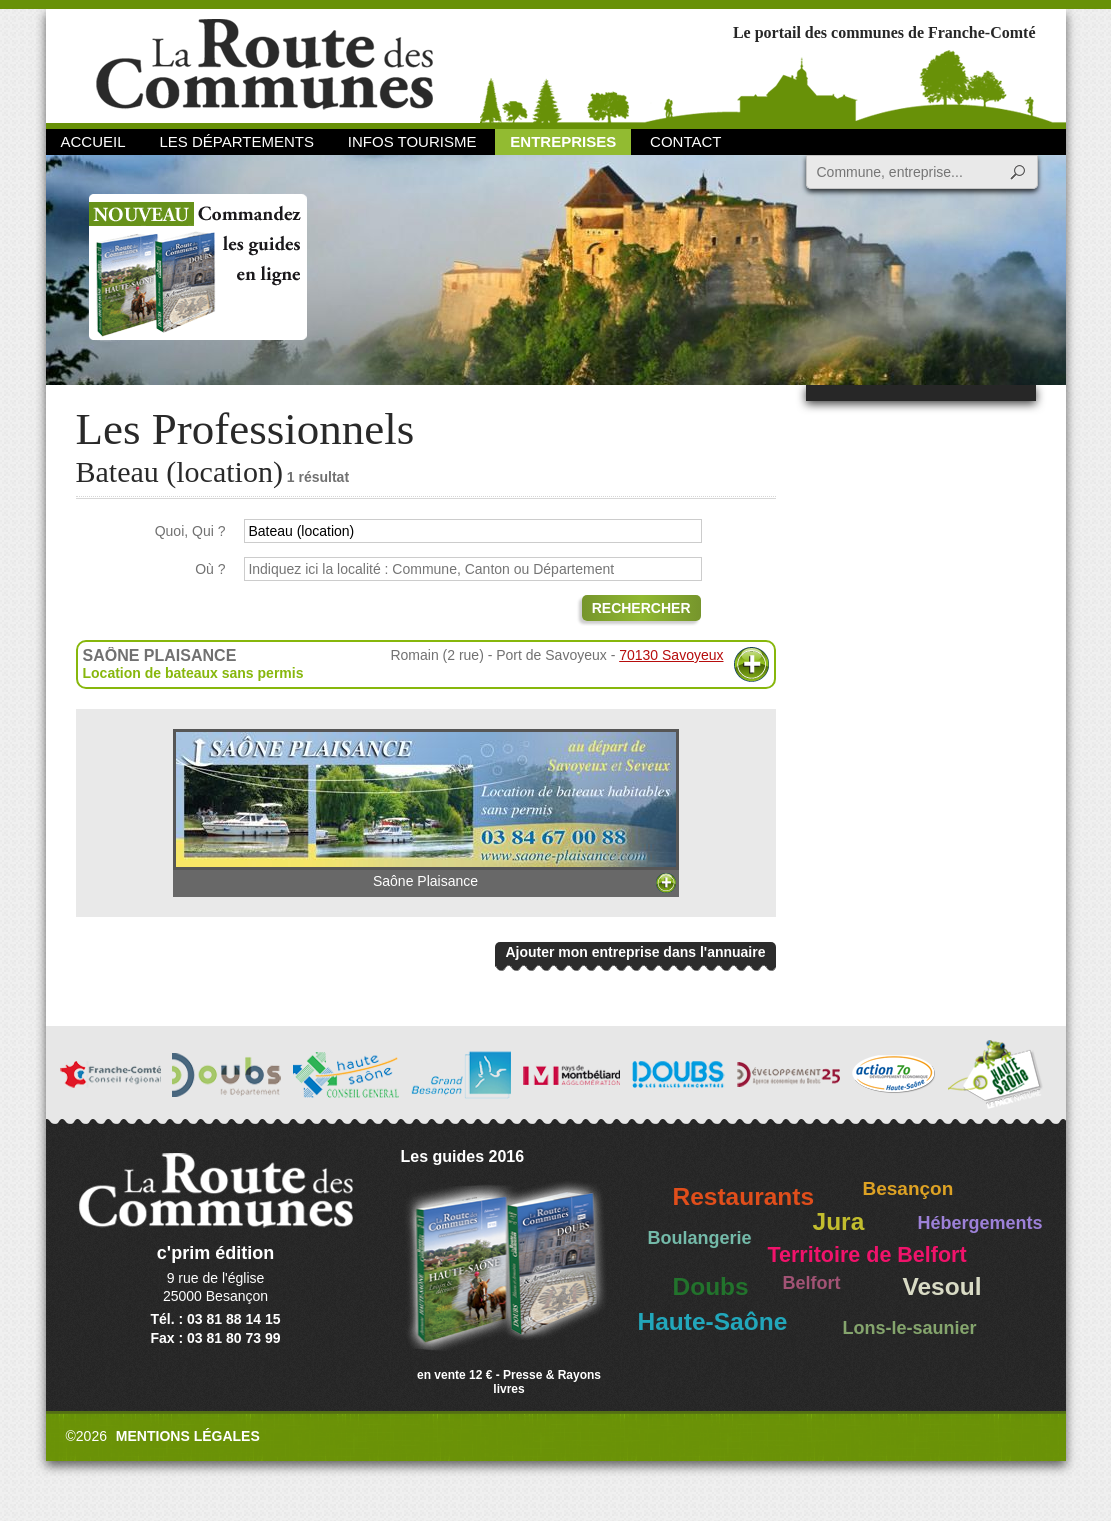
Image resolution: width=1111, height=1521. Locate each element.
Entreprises (563, 141)
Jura (839, 1221)
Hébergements (980, 1223)
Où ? (210, 569)
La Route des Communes (264, 64)
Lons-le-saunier (910, 1328)
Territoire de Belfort (867, 1255)
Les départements (236, 141)
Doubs (711, 1286)
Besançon (908, 1188)
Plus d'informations (751, 664)
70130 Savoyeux (671, 655)
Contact (685, 141)
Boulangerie (700, 1238)
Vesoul (942, 1286)
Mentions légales (188, 1436)
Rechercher (641, 608)
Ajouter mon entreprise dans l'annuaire (635, 952)
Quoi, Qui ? (190, 531)
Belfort (812, 1283)
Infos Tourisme (412, 141)
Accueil (93, 141)
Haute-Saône (713, 1321)
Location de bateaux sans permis (193, 673)
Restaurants (744, 1196)
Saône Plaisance (426, 809)
